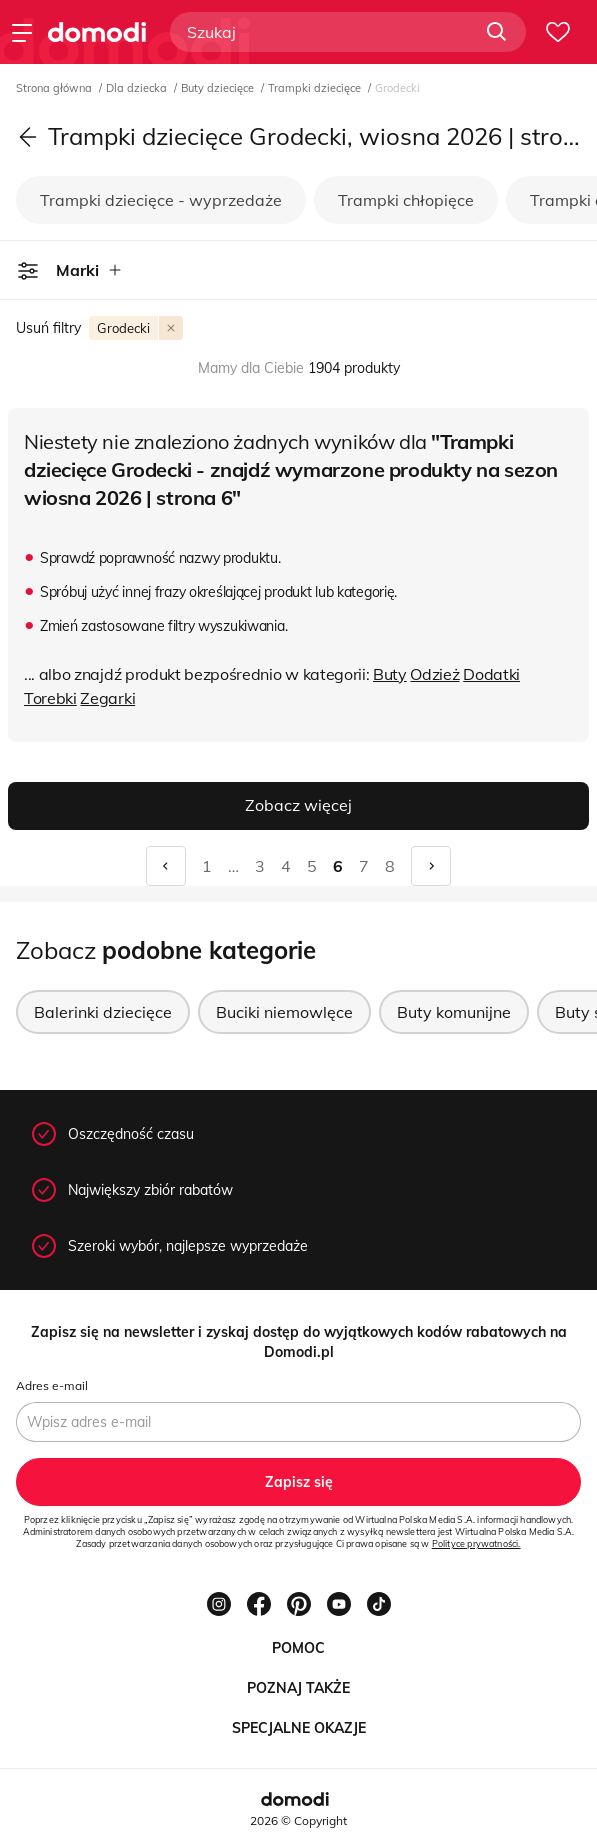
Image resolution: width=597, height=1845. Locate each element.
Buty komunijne (454, 1012)
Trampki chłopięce (406, 200)
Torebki (50, 698)
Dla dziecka (138, 88)
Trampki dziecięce (316, 88)
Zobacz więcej (298, 805)
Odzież (434, 674)
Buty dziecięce (219, 88)
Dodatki (491, 674)
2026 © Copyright (298, 1820)
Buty (390, 674)
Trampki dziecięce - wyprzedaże (161, 200)
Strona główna (55, 88)
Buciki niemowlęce (284, 1012)
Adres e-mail (52, 1385)
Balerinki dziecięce (103, 1012)
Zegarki (107, 698)
